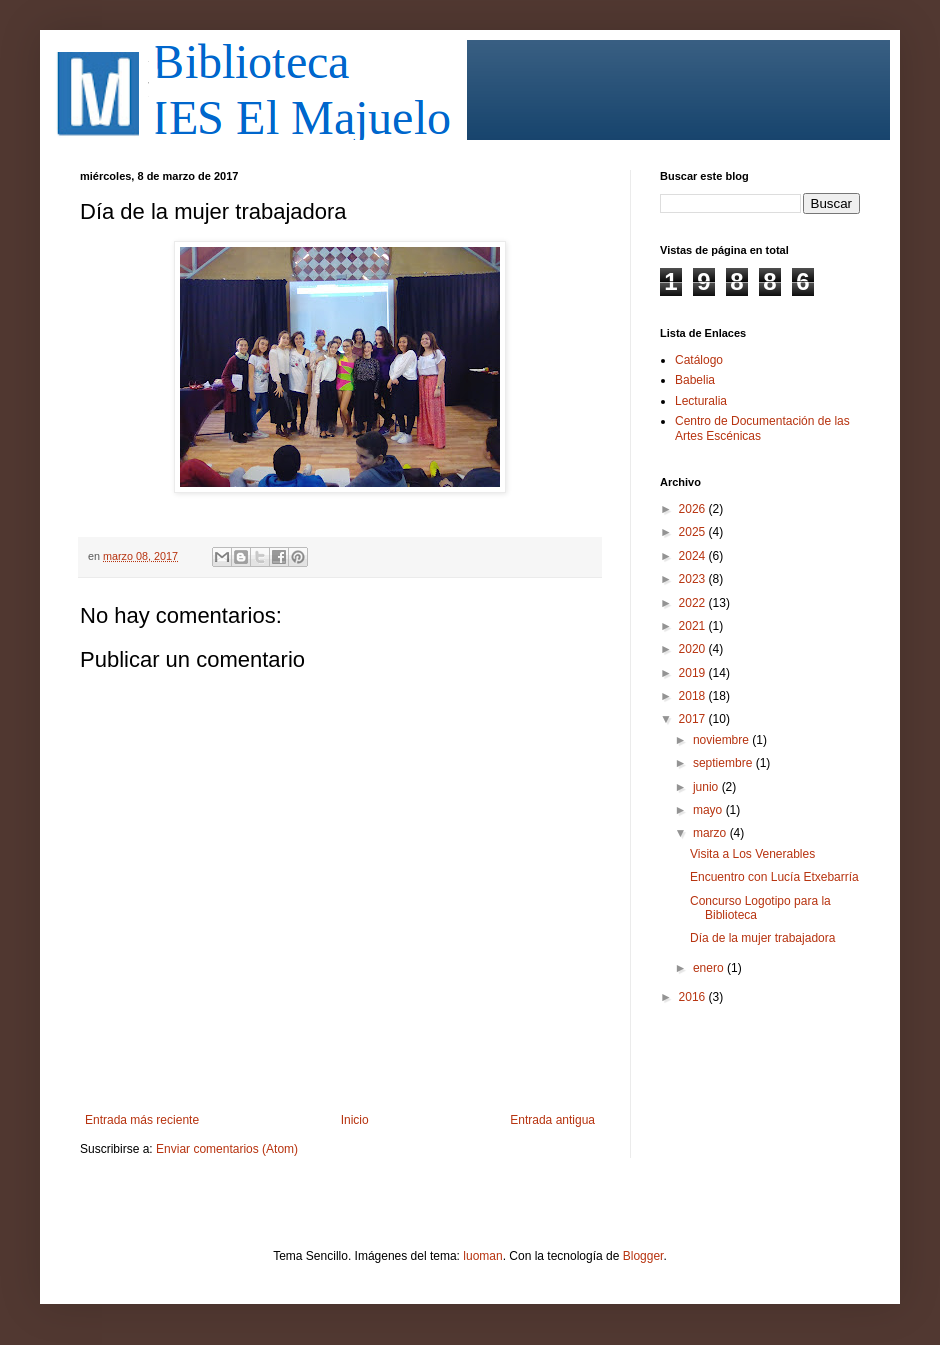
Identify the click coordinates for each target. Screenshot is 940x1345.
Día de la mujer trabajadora (762, 938)
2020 (694, 649)
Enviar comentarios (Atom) (227, 1149)
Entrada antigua (552, 1120)
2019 (694, 673)
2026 (694, 509)
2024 (694, 556)
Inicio (355, 1120)
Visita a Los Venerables (752, 854)
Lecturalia (701, 401)
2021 (694, 626)
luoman (482, 1256)
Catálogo (699, 360)
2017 (694, 719)
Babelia (695, 380)
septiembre (724, 763)
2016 (694, 997)
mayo (709, 810)
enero (710, 968)
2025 (694, 532)
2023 (694, 579)
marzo (711, 833)
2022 (694, 603)
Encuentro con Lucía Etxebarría (774, 877)
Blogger (643, 1256)
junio (707, 787)
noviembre (722, 740)
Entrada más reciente (142, 1120)
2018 (694, 696)
